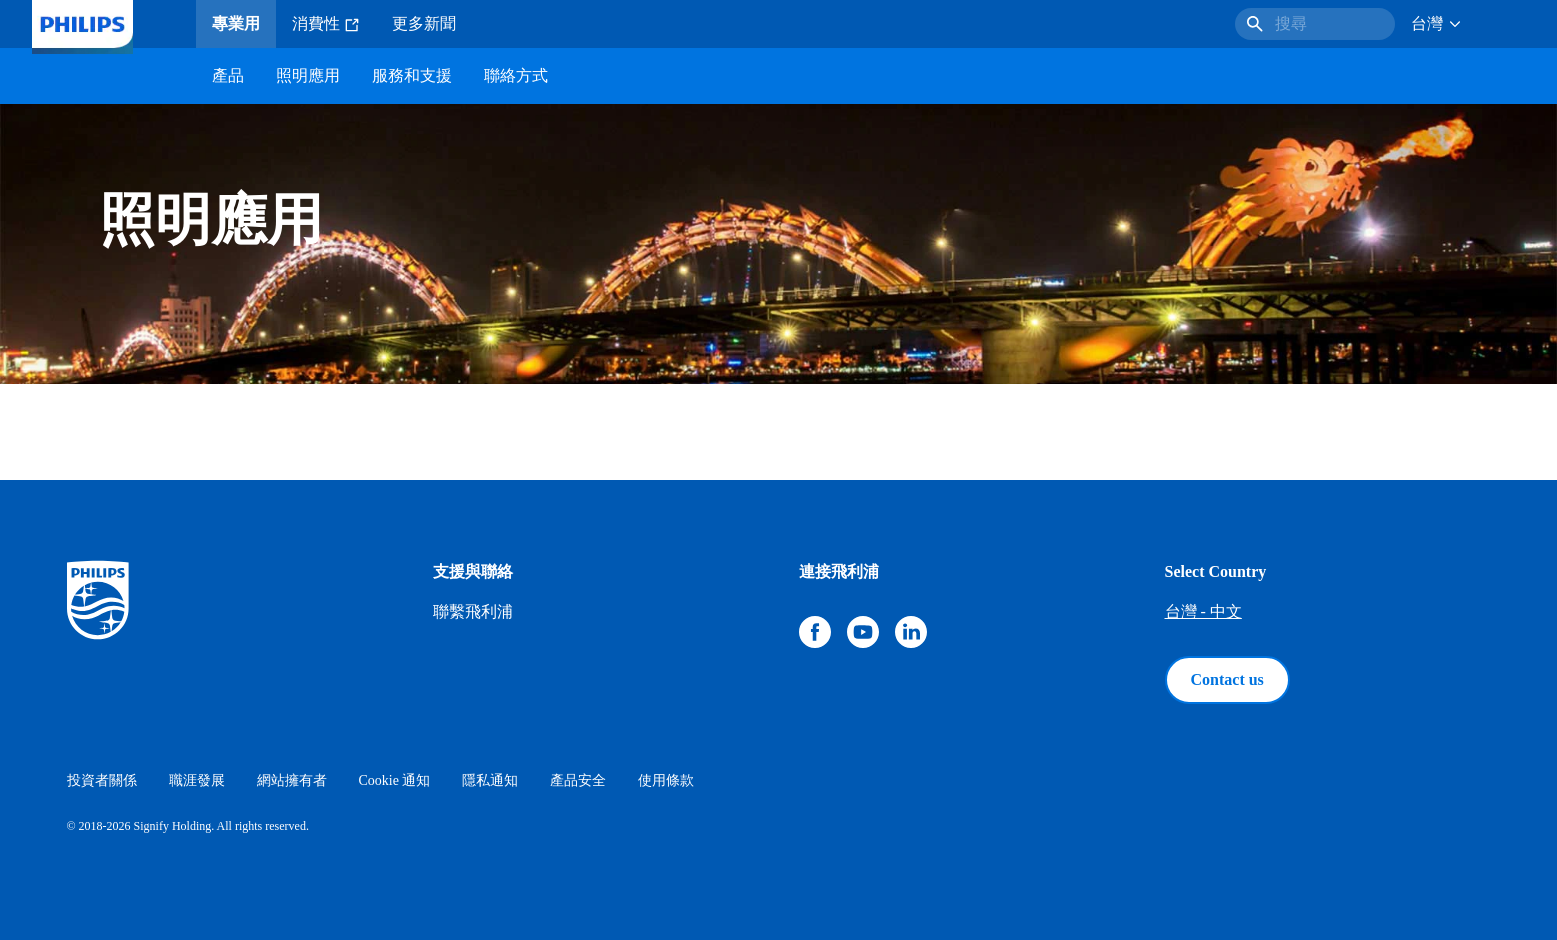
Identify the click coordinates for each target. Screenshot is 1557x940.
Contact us (1227, 679)
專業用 (236, 23)
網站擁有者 (292, 780)
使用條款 (666, 780)
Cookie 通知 (395, 780)
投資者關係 (102, 780)
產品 (228, 75)
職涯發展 (197, 780)
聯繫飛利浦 (473, 611)
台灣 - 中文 (1203, 611)
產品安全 (578, 780)
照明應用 (308, 75)
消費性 (326, 24)
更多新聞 (424, 23)
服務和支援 (412, 75)
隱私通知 (490, 780)
